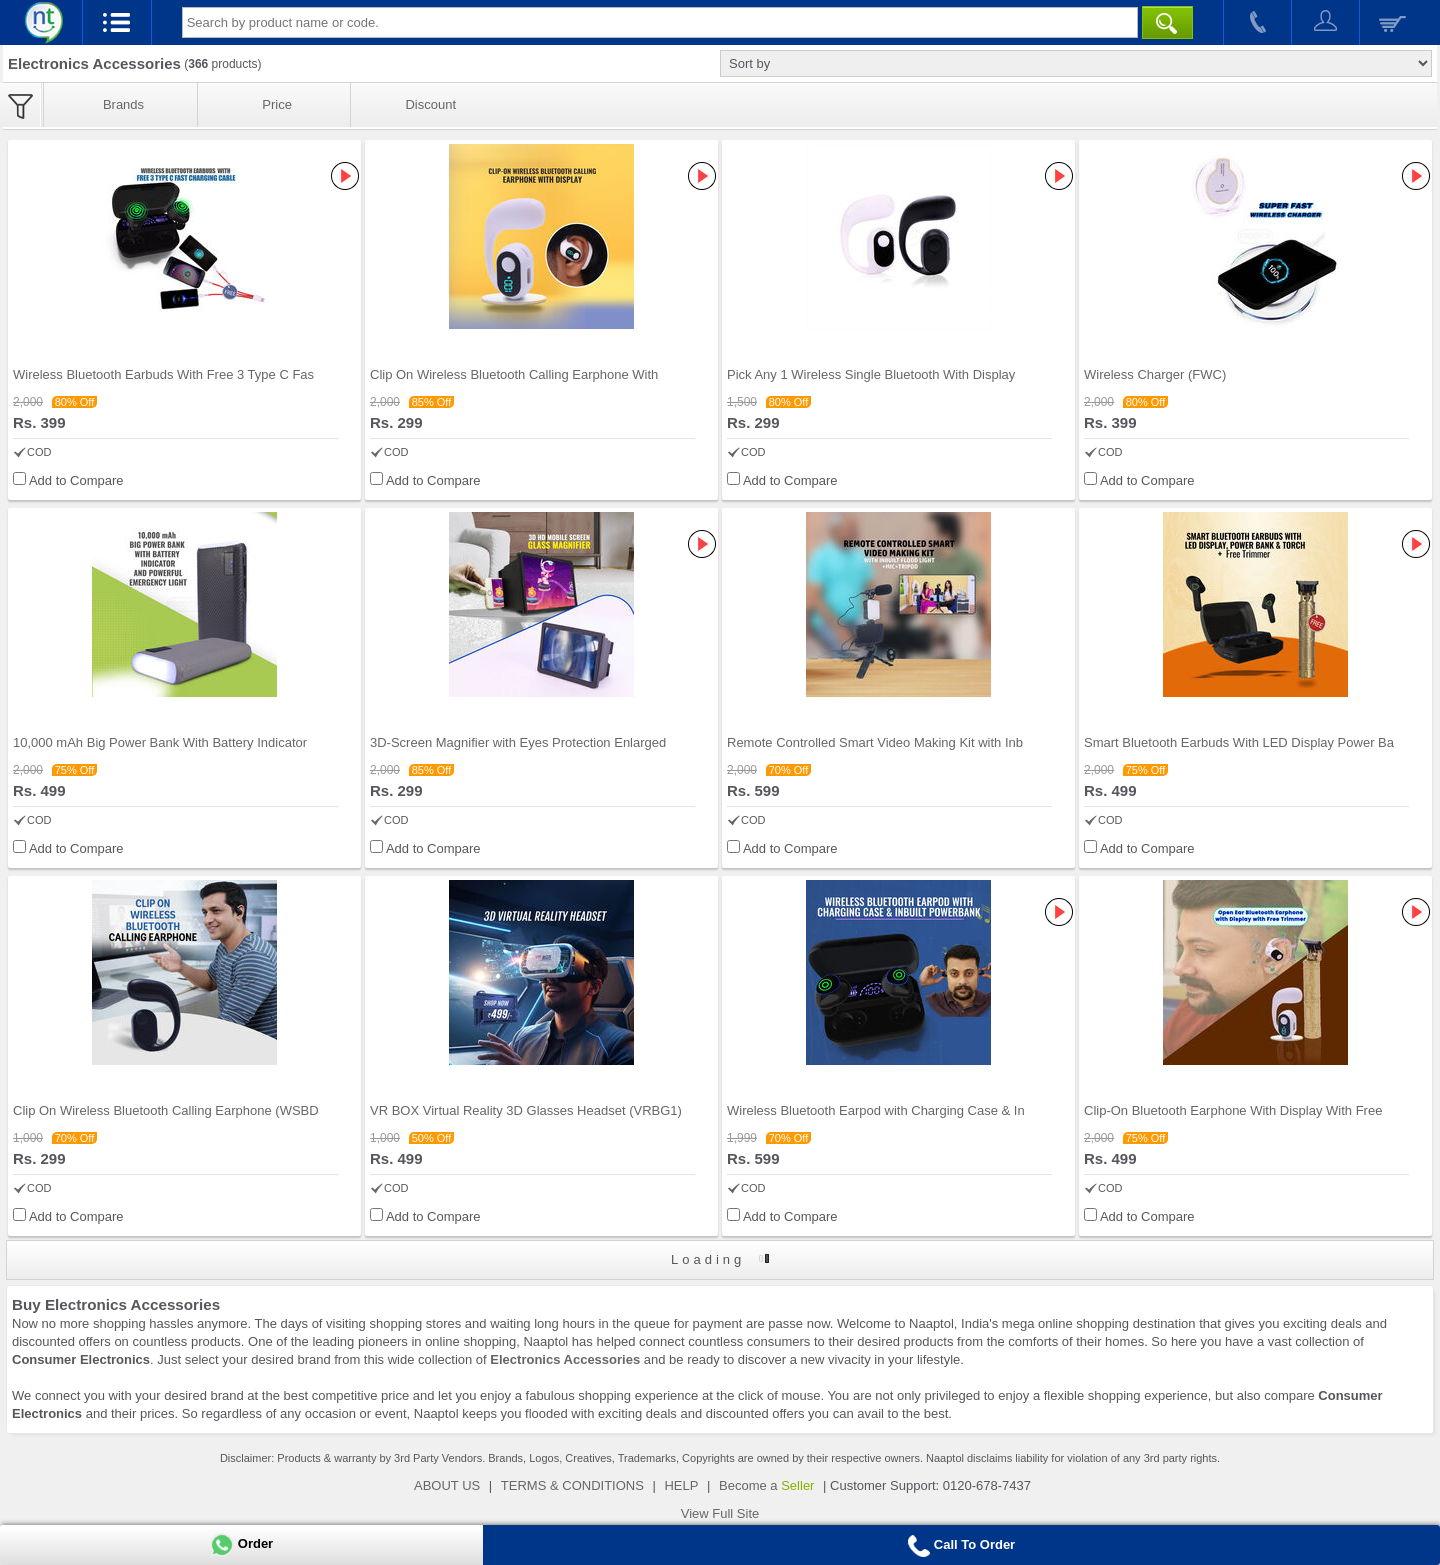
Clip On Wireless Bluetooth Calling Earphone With (514, 374)
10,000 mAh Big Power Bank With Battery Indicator (160, 742)
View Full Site (720, 1513)
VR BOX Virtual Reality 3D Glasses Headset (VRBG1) (526, 1110)
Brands (123, 104)
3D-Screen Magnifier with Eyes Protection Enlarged (518, 742)
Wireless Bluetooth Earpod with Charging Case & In (876, 1110)
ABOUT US (447, 1485)
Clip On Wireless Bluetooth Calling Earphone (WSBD (166, 1110)
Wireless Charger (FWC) (1155, 374)
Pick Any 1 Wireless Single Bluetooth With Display (871, 374)
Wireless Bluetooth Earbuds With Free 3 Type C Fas (163, 374)
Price (277, 104)
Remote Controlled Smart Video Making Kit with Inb (875, 742)
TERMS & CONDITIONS (572, 1485)
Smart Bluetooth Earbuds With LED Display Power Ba (1239, 742)
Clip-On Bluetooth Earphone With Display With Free (1233, 1110)
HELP (681, 1485)
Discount (430, 104)
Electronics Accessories (565, 1359)
